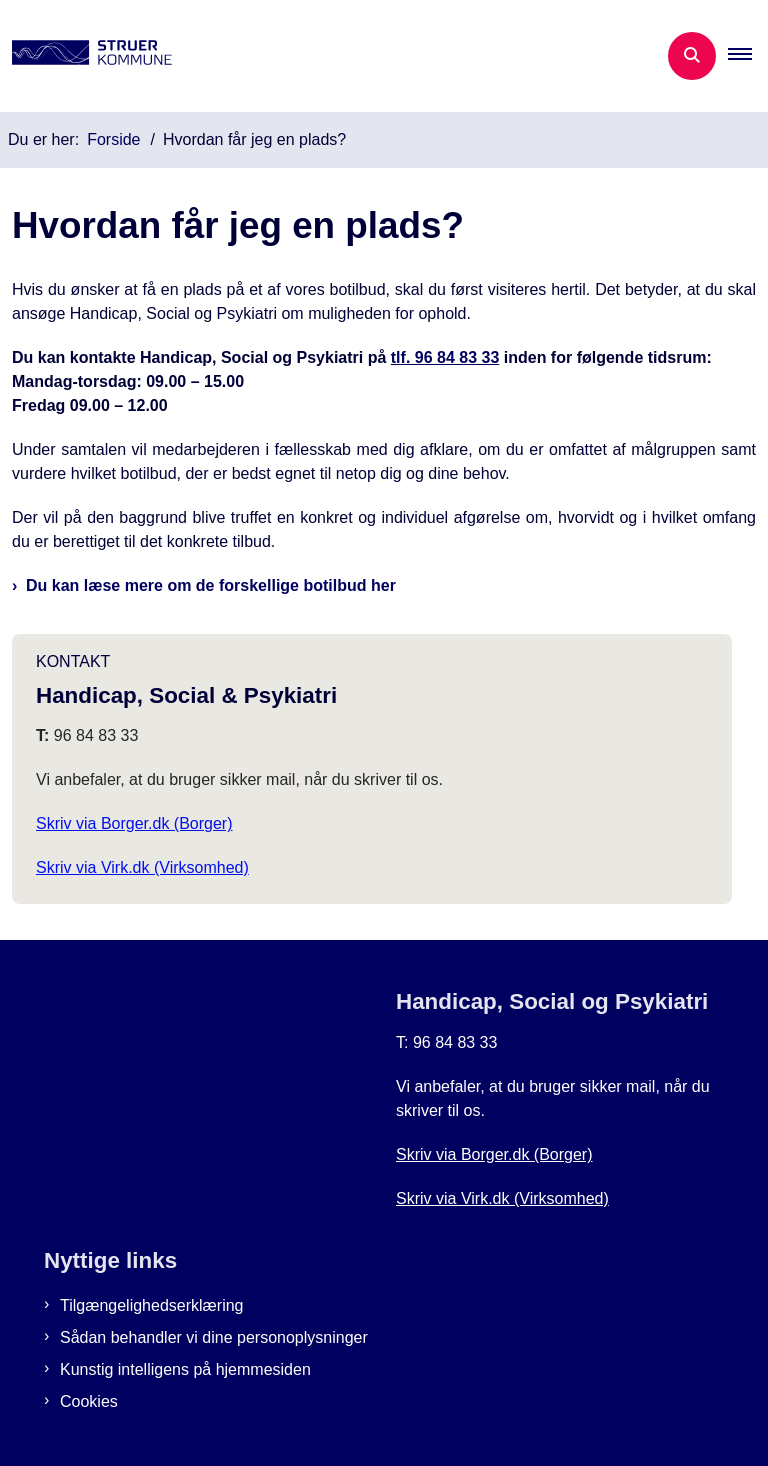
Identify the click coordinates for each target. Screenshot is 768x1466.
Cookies (89, 1401)
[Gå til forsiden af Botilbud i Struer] (86, 56)
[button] (748, 56)
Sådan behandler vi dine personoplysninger (214, 1337)
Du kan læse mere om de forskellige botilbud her (211, 585)
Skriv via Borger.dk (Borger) (134, 823)
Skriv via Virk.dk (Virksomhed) (142, 867)
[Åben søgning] (692, 56)
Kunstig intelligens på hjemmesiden (185, 1369)
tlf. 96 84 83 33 (445, 357)
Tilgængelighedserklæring (152, 1305)
